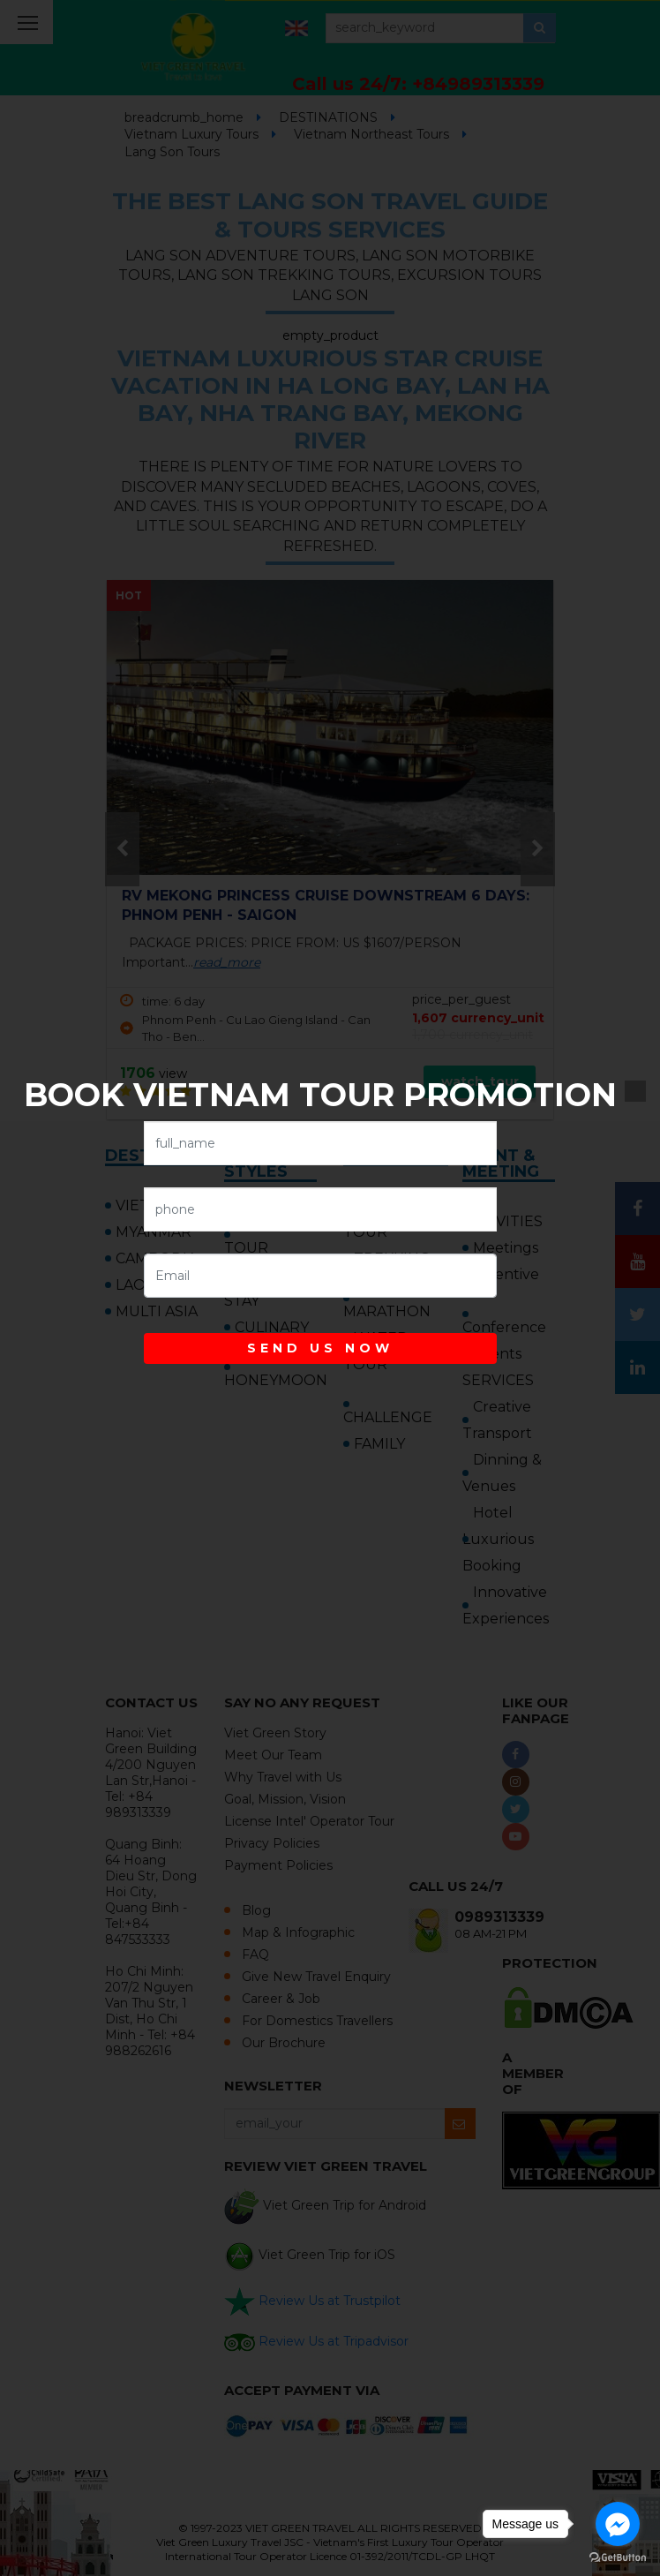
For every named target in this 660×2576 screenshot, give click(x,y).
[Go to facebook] (618, 2524)
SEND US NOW (320, 1348)
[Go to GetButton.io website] (617, 2558)
